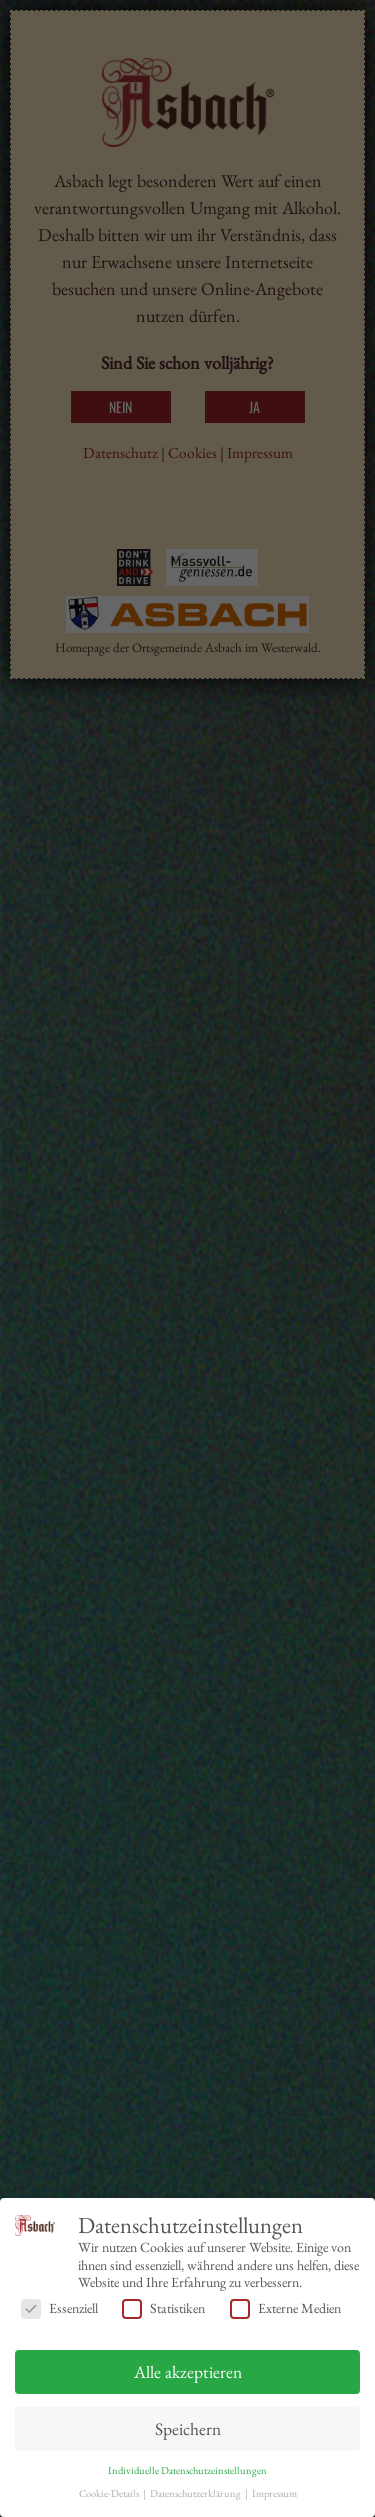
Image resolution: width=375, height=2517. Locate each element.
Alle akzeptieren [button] (188, 2371)
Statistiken (163, 2308)
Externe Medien (285, 2308)
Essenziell (59, 2308)
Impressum (274, 2493)
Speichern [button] (188, 2428)
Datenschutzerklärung (196, 2493)
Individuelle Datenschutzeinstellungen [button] (187, 2470)
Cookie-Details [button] (110, 2493)
